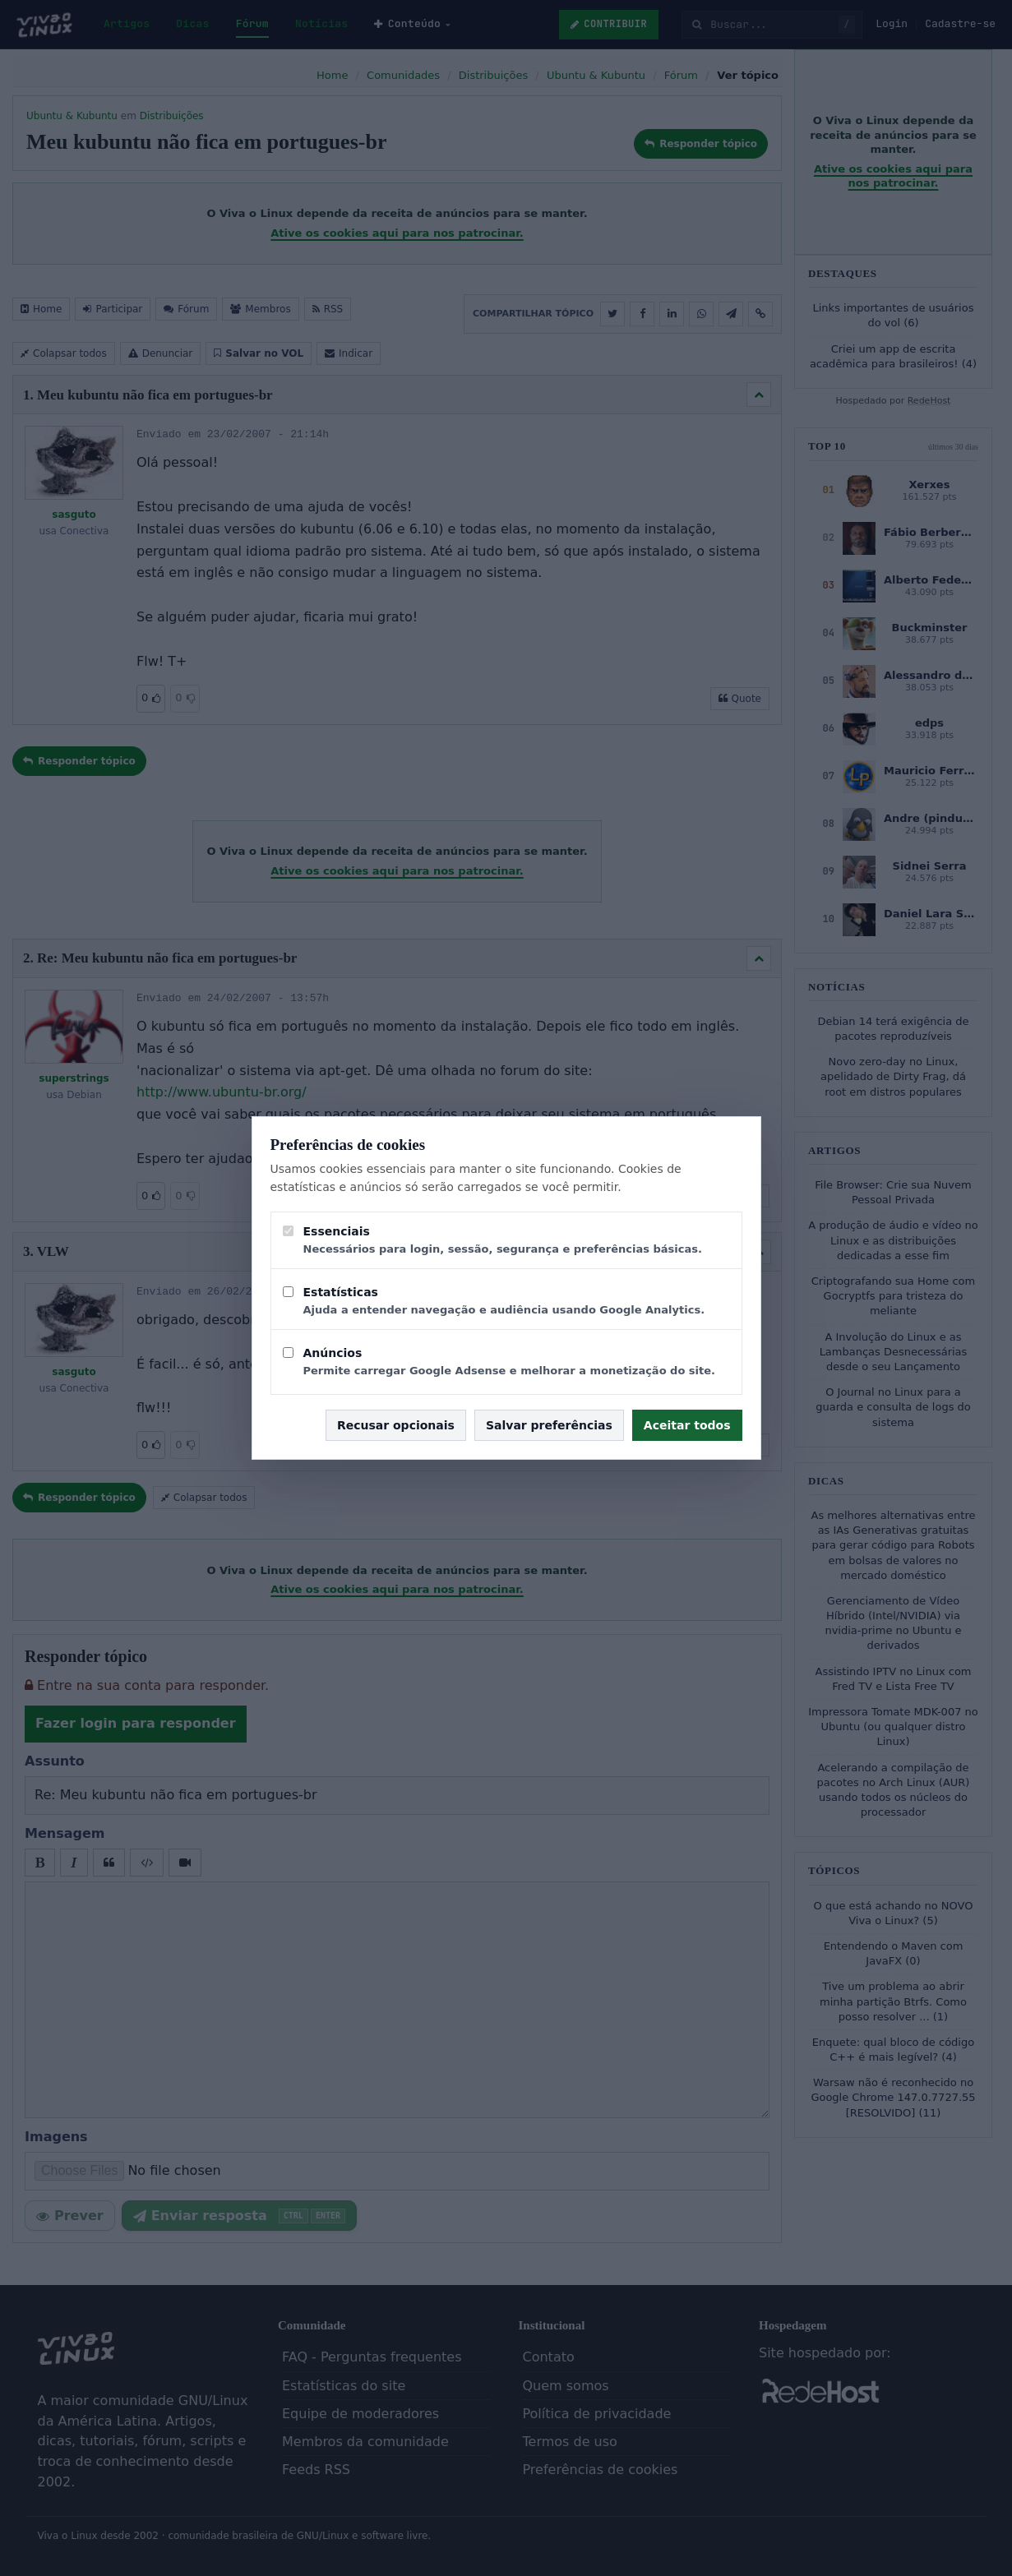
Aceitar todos (687, 1425)
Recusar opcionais (396, 1425)
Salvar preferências (549, 1425)
